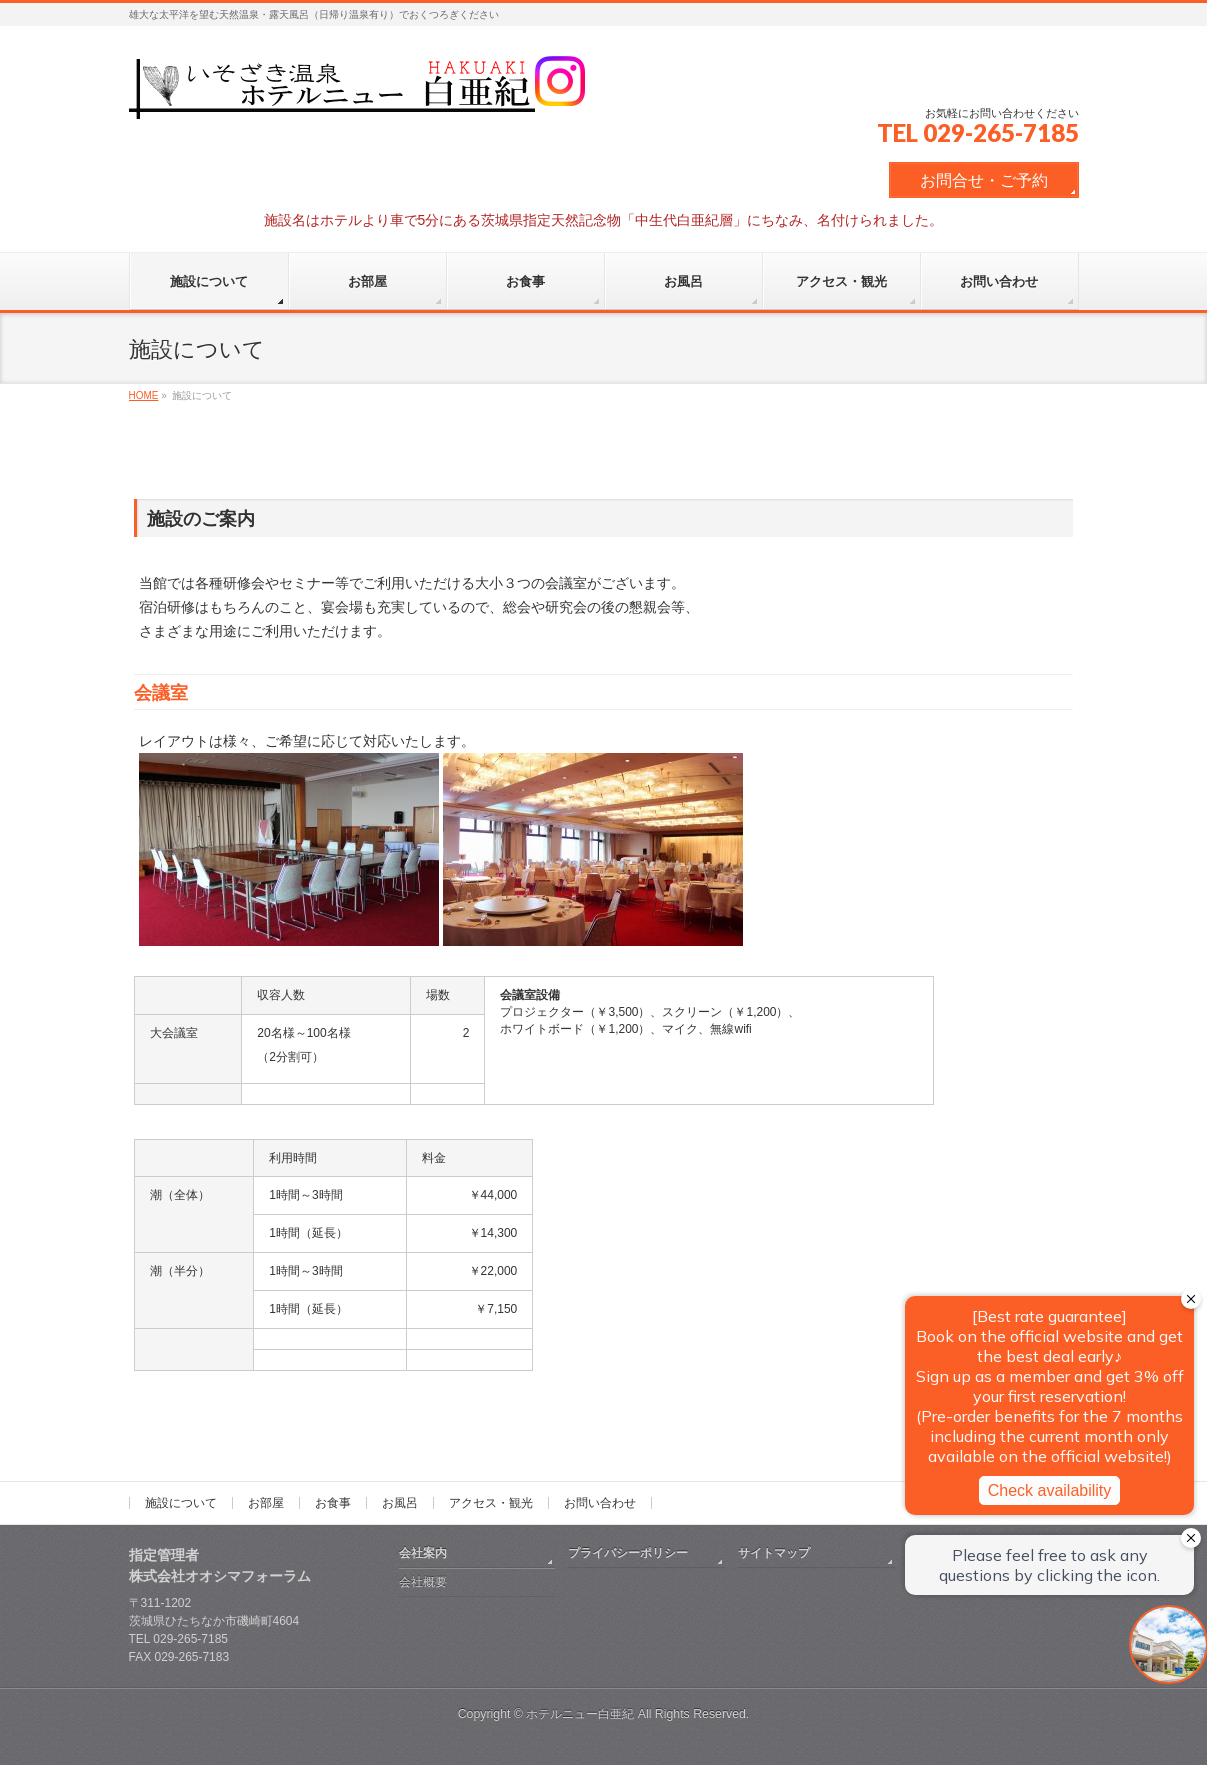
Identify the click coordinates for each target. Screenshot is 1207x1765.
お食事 (333, 1503)
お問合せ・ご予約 (984, 180)
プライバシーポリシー (628, 1553)
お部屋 (266, 1503)
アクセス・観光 (491, 1503)
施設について (181, 1503)
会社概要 (423, 1582)
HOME (144, 395)
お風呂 (400, 1503)
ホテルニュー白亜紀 (580, 1714)
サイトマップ (774, 1553)
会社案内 (423, 1553)
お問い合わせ (600, 1503)
